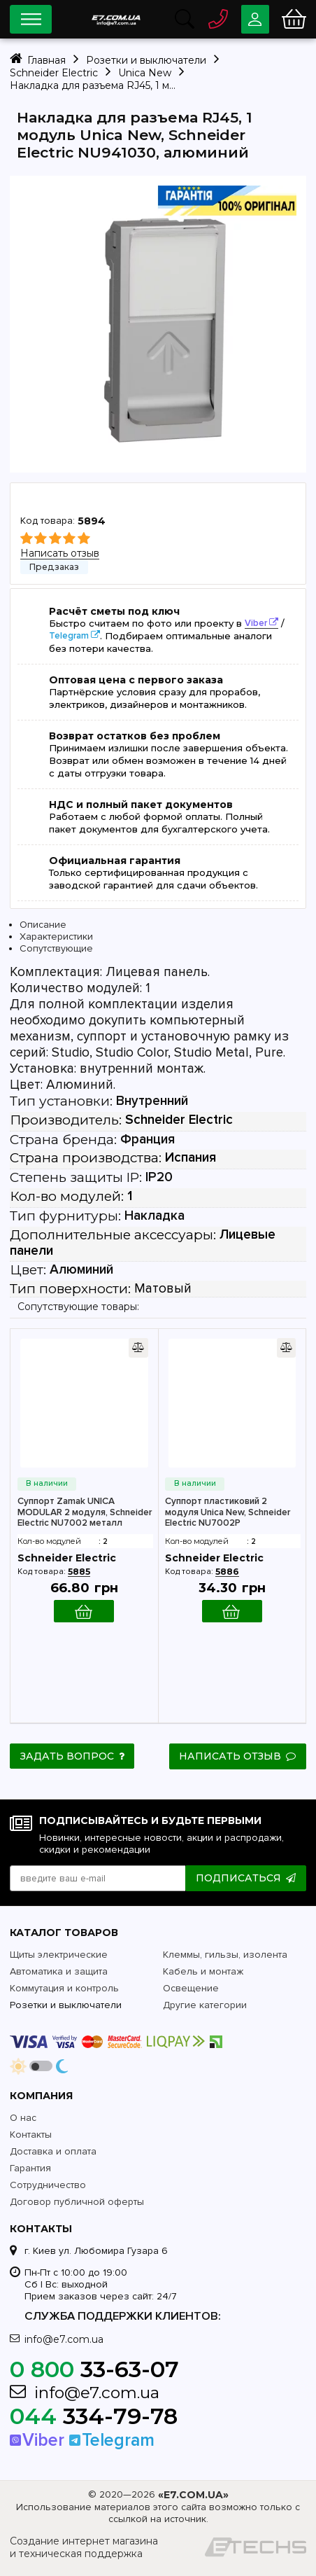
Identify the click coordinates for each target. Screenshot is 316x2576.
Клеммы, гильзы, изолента (225, 1954)
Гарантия (30, 2167)
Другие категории (205, 2004)
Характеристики (56, 936)
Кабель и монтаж (203, 1971)
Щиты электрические (59, 1954)
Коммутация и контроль (64, 1987)
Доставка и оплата (53, 2151)
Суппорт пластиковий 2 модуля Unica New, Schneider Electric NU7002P (227, 1512)
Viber (256, 623)
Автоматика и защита (59, 1971)
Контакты (31, 2134)
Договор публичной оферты (77, 2201)
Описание (43, 925)
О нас (23, 2117)
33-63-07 (94, 2368)
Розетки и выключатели (66, 2004)
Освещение (191, 1987)
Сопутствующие (56, 948)
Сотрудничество (48, 2184)
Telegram (69, 635)
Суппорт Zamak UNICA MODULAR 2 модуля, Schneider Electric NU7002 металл (84, 1512)
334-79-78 (94, 2415)
